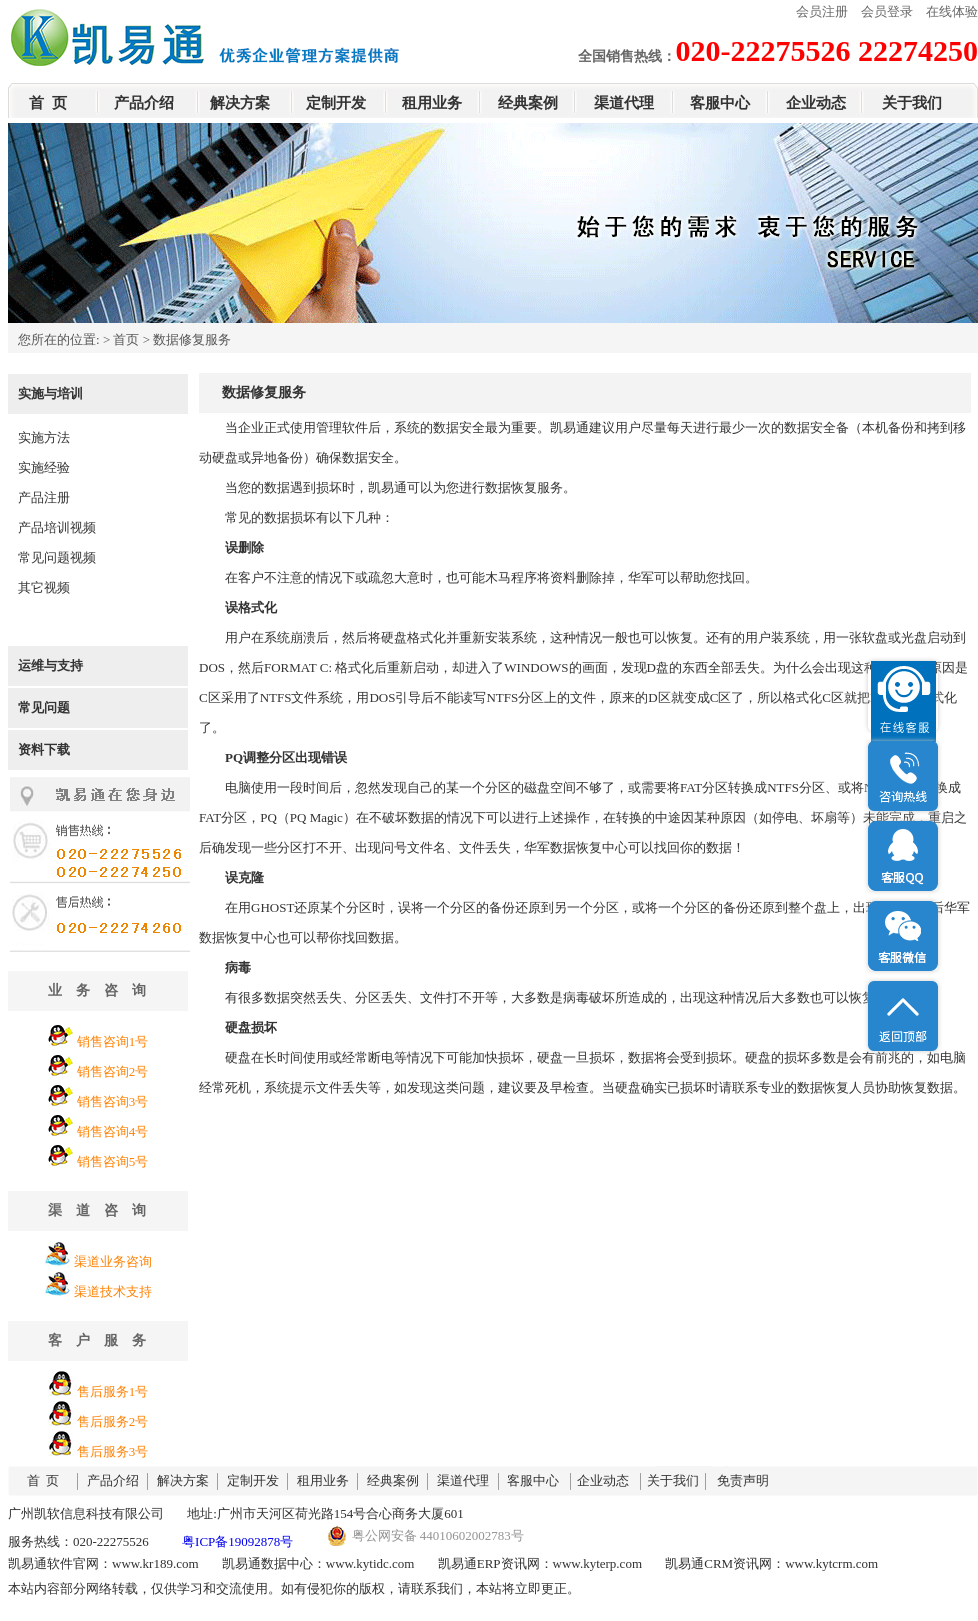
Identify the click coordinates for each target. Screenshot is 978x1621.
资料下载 (44, 749)
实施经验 (44, 467)
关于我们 (912, 103)
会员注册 (822, 11)
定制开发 (336, 103)
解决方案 (240, 103)
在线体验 (952, 11)
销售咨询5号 (113, 1161)
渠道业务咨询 (113, 1261)
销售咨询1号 (113, 1041)
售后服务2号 (113, 1421)
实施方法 (44, 437)
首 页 (48, 103)
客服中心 (720, 103)
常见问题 (44, 707)
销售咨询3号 (113, 1101)
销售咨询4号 (113, 1131)
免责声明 (743, 1480)
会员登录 (887, 11)
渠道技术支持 (113, 1291)
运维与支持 (50, 665)
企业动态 (816, 103)
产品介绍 (144, 103)
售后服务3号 (113, 1451)
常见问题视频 (57, 557)
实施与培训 (50, 393)
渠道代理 (624, 103)
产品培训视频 (57, 527)
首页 (126, 339)
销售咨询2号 (113, 1071)
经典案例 (528, 103)
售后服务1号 (113, 1391)
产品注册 (44, 497)
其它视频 (44, 587)
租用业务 (432, 103)
